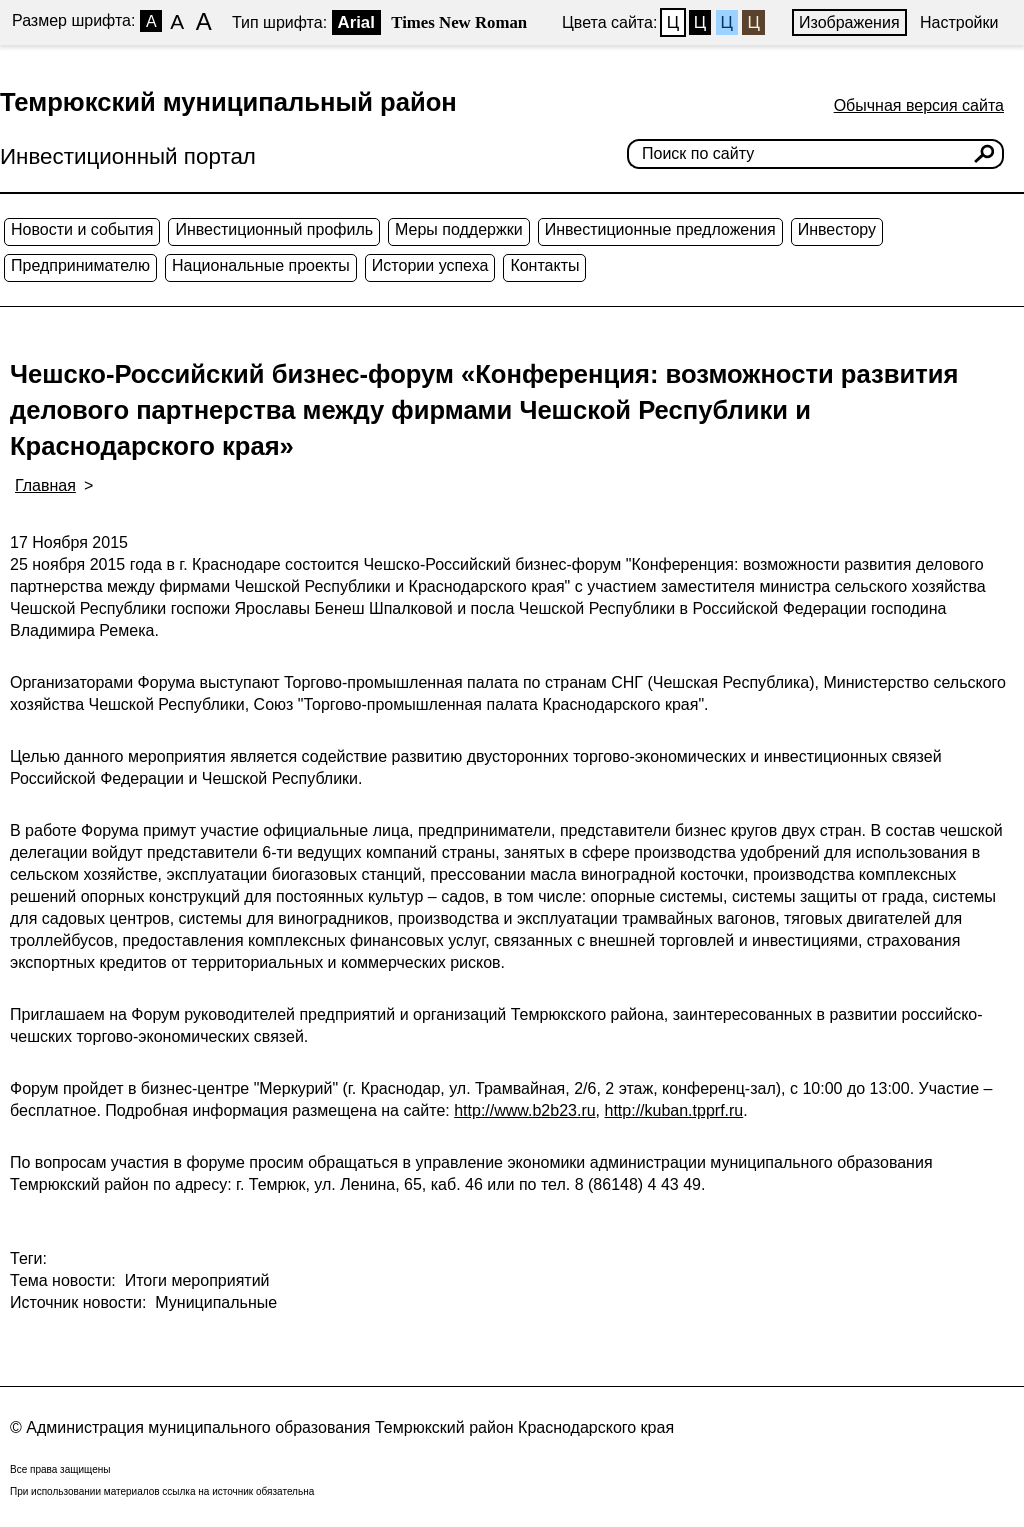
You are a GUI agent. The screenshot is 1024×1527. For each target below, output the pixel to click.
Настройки (959, 22)
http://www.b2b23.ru (524, 1110)
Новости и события (82, 229)
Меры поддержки (459, 229)
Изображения (849, 22)
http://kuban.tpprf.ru (674, 1110)
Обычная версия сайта (919, 105)
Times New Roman (459, 22)
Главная (45, 485)
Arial (356, 22)
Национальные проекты (261, 265)
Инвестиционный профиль (274, 229)
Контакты (544, 265)
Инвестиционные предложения (660, 229)
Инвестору (837, 229)
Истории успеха (430, 265)
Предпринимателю (80, 265)
